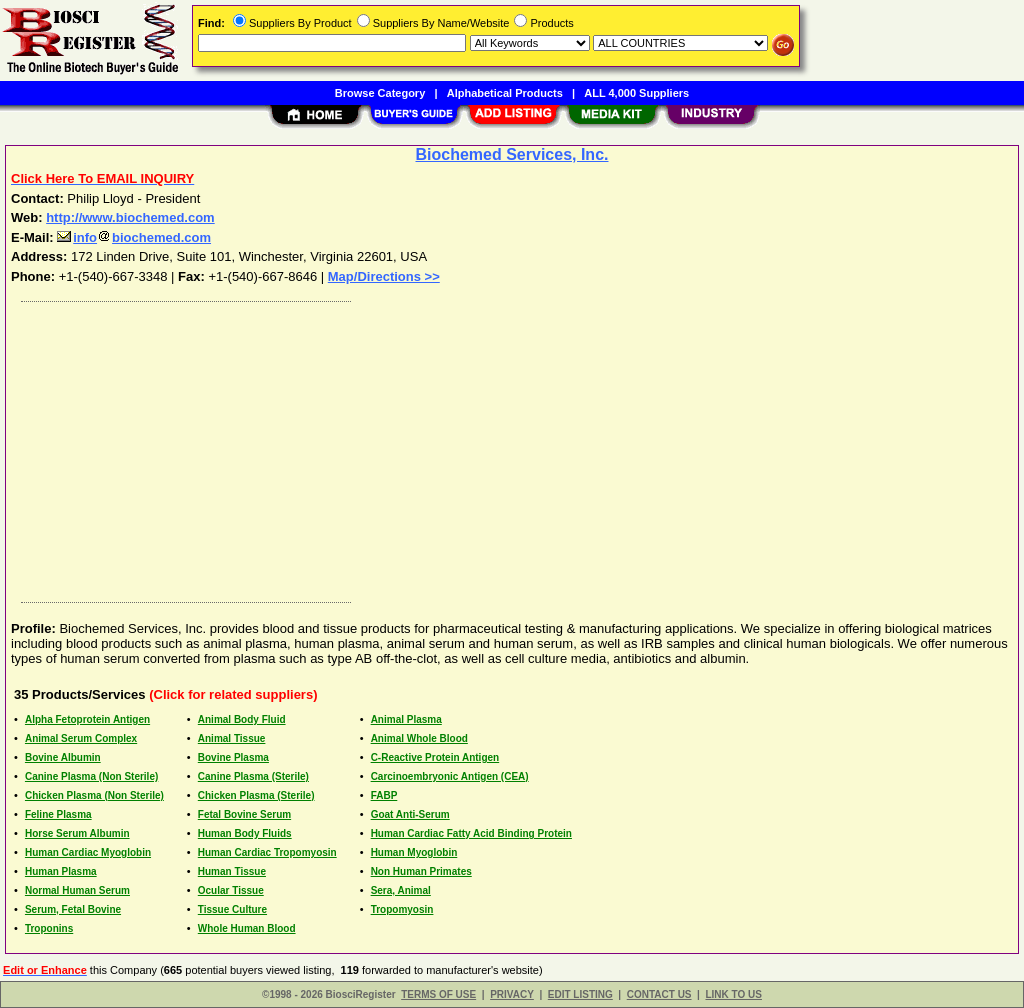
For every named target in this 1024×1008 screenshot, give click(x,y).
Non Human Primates (421, 871)
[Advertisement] (513, 447)
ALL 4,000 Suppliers (636, 93)
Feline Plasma (58, 814)
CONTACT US (659, 994)
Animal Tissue (232, 738)
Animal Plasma (406, 719)
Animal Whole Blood (419, 738)
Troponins (49, 928)
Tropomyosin (402, 909)
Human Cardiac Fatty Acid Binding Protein (471, 833)
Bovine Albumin (63, 757)
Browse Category (380, 93)
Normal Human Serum (77, 890)
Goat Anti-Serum (410, 814)
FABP (384, 795)
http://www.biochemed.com (130, 217)
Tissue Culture (232, 909)
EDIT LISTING (580, 994)
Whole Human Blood (247, 928)
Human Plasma (61, 871)
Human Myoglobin (414, 852)
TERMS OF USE (438, 994)
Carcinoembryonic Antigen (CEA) (450, 776)
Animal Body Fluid (242, 719)
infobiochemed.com (134, 237)
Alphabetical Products (505, 93)
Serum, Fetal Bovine (73, 909)
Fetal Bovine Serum (244, 814)
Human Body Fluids (245, 833)
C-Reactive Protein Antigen (435, 757)
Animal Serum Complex (81, 738)
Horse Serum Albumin (77, 833)
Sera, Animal (401, 890)
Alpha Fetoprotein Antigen (87, 719)
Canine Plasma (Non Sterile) (91, 776)
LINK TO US (733, 994)
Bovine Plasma (233, 757)
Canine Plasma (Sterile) (253, 776)
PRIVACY (512, 994)
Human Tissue (232, 871)
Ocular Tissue (231, 890)
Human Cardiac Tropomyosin (267, 852)
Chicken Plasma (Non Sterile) (94, 795)
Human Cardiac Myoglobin (88, 852)
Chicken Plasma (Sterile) (256, 795)
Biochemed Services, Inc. (512, 154)
